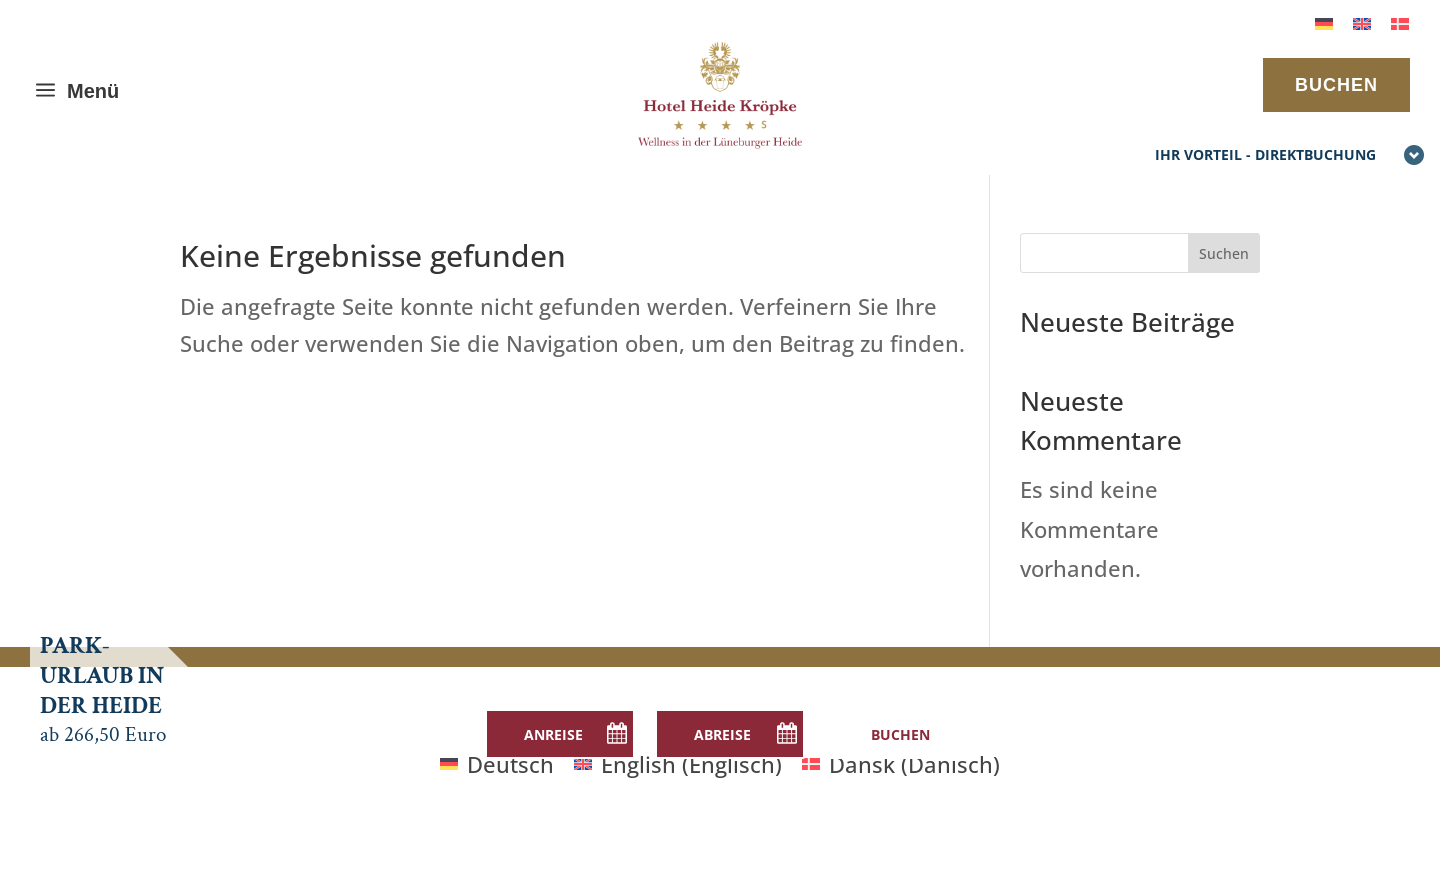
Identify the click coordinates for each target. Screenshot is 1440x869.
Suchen (1224, 253)
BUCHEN (1336, 85)
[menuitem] (1324, 21)
